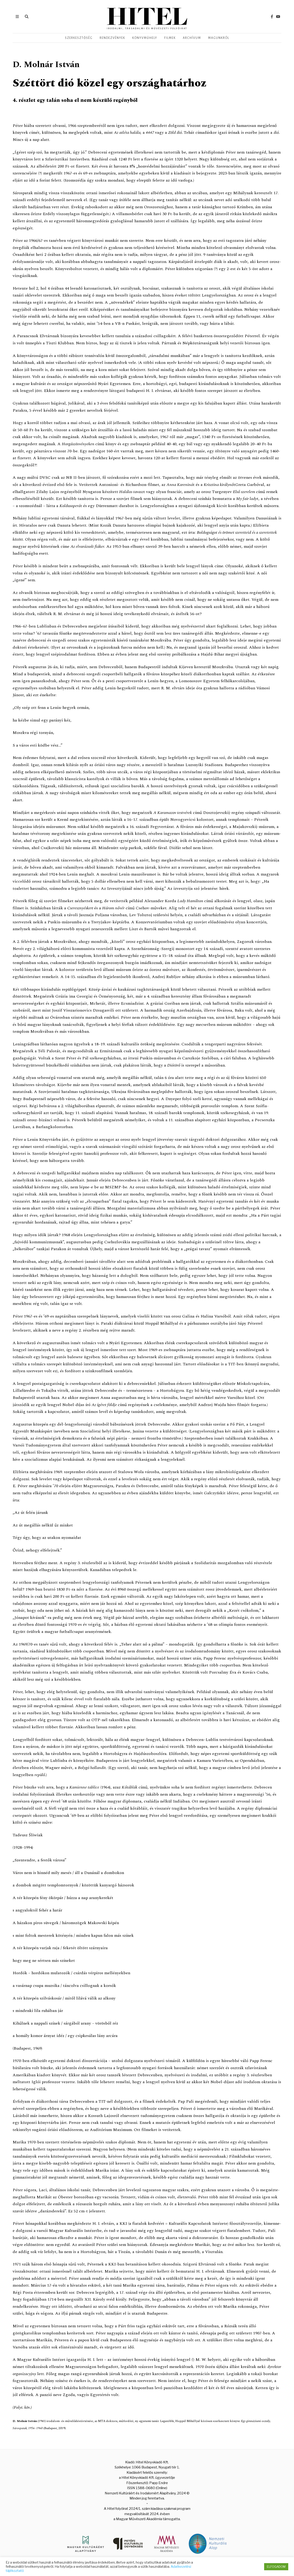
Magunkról (218, 38)
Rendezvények (112, 38)
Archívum (192, 38)
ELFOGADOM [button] (276, 2566)
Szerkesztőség (79, 38)
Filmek (170, 38)
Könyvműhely (144, 38)
